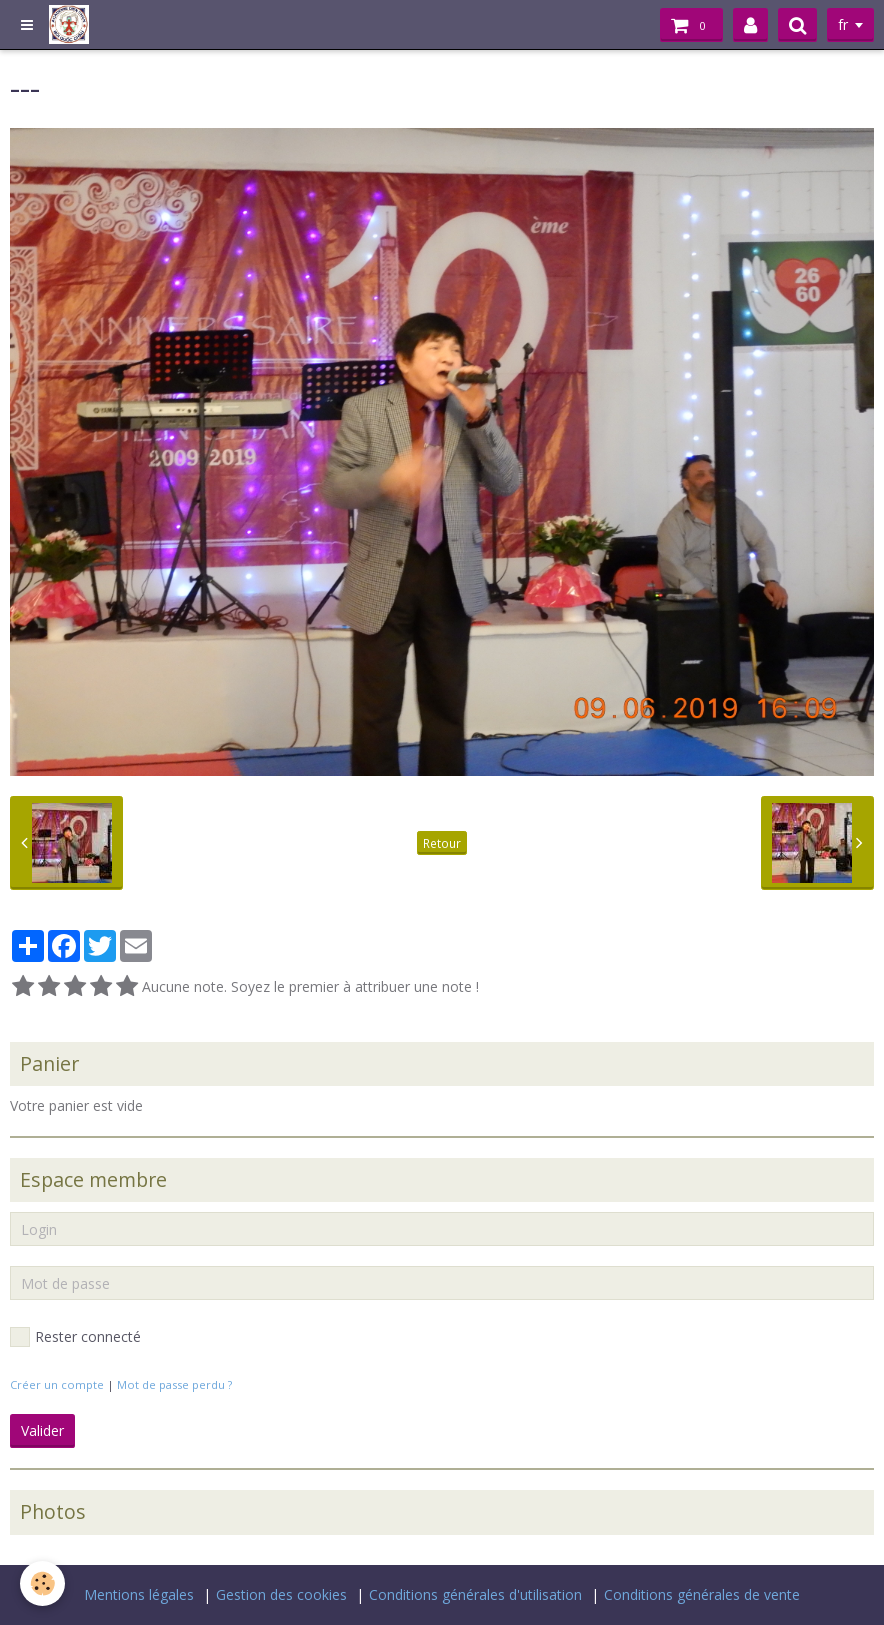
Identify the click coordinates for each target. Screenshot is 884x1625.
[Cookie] (42, 1583)
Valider (42, 1430)
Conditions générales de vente (702, 1594)
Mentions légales (139, 1594)
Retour (442, 843)
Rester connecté (75, 1337)
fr (843, 24)
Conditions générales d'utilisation (475, 1594)
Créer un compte (57, 1384)
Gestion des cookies (281, 1594)
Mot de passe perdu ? (174, 1384)
